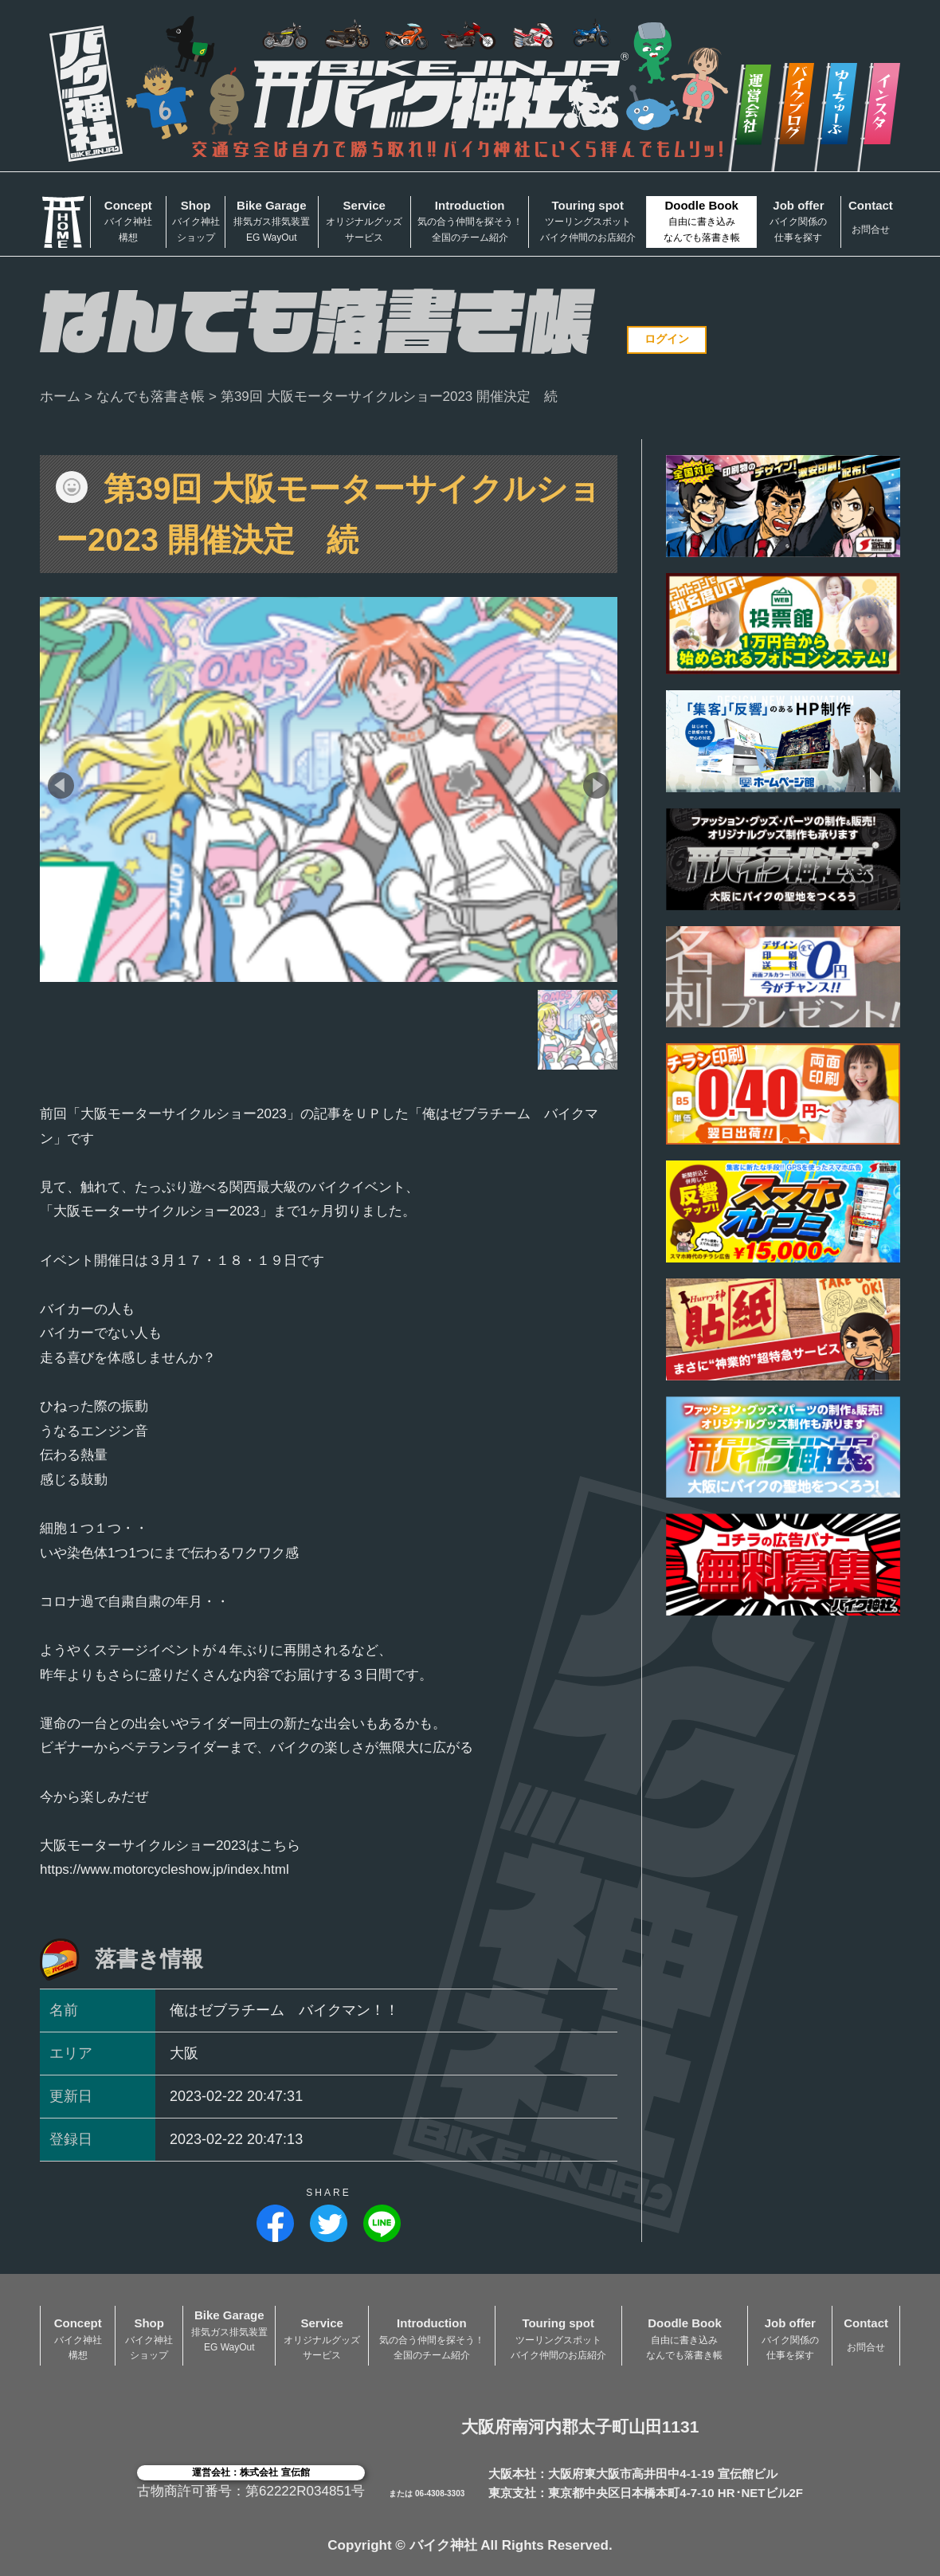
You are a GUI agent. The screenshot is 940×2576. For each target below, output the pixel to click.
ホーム (60, 396)
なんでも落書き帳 (150, 396)
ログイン (666, 338)
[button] (61, 785)
